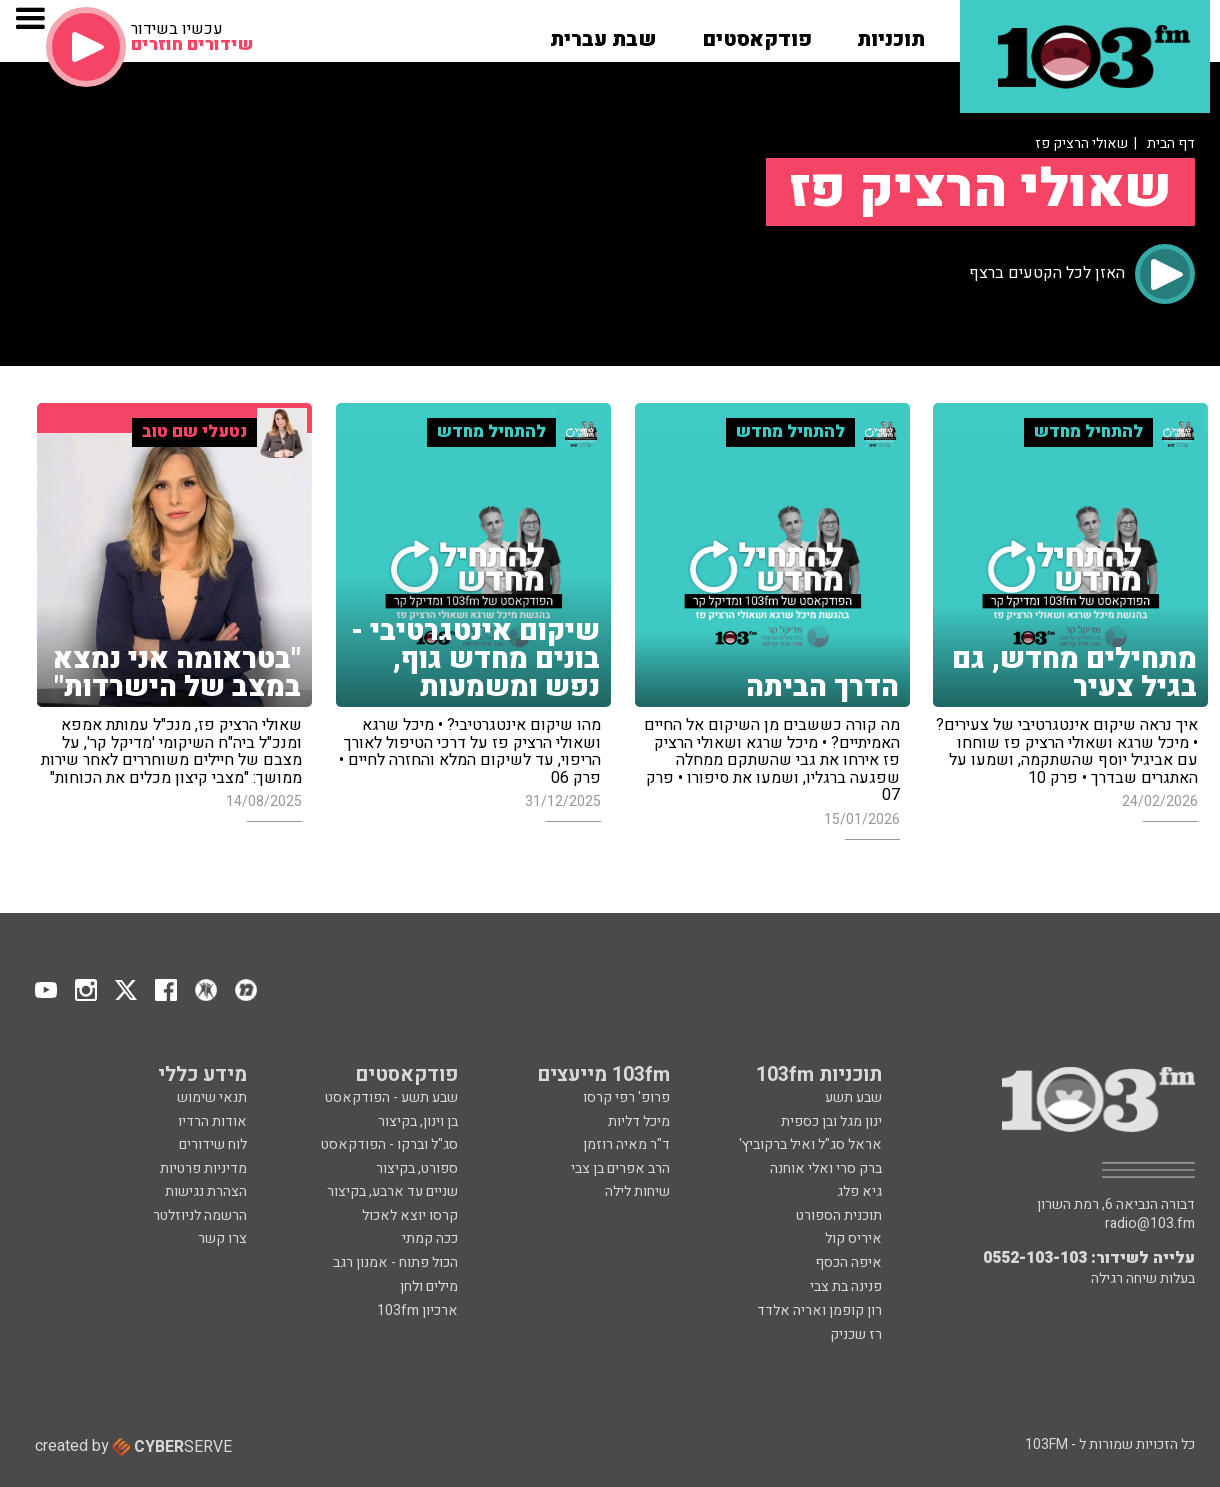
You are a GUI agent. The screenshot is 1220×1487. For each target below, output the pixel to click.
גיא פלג (859, 1191)
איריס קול (853, 1238)
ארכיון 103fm (417, 1310)
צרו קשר (222, 1238)
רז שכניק (856, 1334)
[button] (891, 33)
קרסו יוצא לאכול (410, 1215)
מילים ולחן (429, 1286)
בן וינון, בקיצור (418, 1121)
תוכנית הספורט (839, 1215)
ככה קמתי (430, 1238)
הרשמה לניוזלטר (200, 1215)
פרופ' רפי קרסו (626, 1097)
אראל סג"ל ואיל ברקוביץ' (810, 1144)
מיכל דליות (639, 1121)
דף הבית (1171, 143)
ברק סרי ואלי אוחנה (826, 1168)
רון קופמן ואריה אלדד (819, 1310)
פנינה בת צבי (846, 1286)
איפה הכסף (848, 1262)
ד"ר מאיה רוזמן (626, 1144)
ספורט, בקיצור (417, 1168)
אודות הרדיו (212, 1121)
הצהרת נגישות (206, 1191)
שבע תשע (853, 1097)
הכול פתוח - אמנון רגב (395, 1262)
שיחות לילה (637, 1191)
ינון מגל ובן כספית (831, 1121)
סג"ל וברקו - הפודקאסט (389, 1144)
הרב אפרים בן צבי (620, 1168)
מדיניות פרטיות (203, 1168)
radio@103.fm (1150, 1224)
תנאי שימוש (212, 1097)
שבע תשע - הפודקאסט (391, 1097)
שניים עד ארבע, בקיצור (392, 1191)
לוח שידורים (213, 1144)
